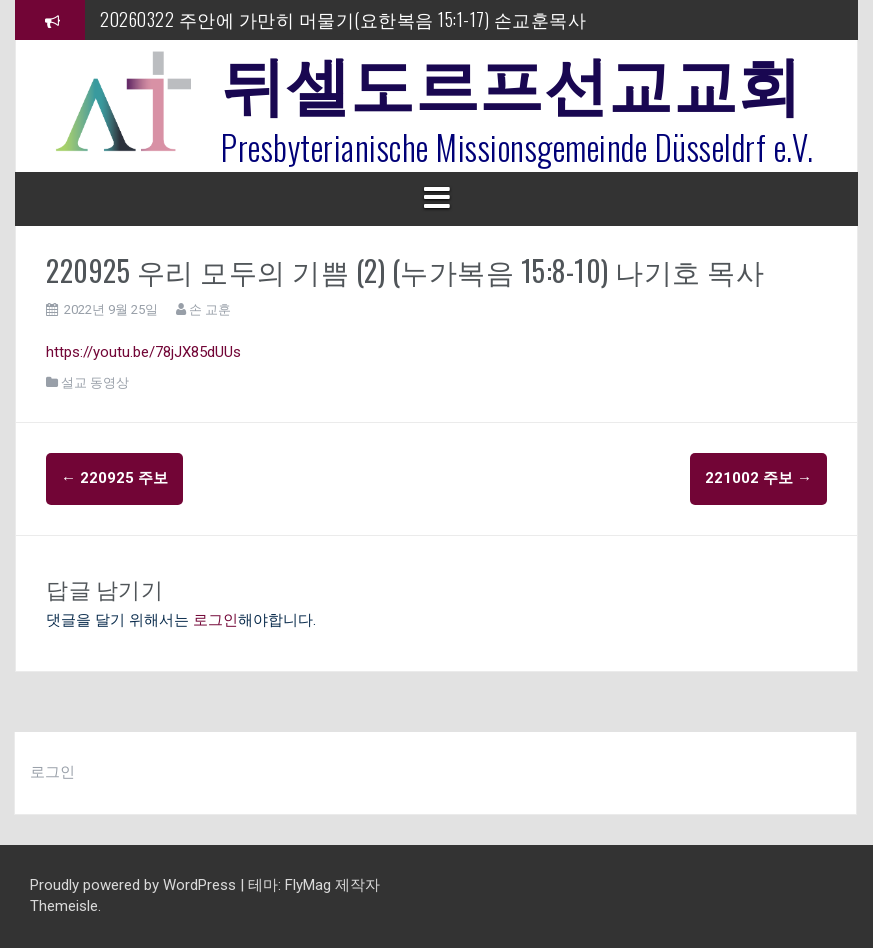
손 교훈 (210, 309)
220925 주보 (114, 478)
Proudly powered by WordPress (135, 885)
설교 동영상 (95, 382)
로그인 (215, 620)
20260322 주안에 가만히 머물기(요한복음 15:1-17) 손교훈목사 (343, 19)
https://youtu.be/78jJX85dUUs (143, 352)
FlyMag (308, 885)
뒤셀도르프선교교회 (511, 80)
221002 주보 (758, 478)
